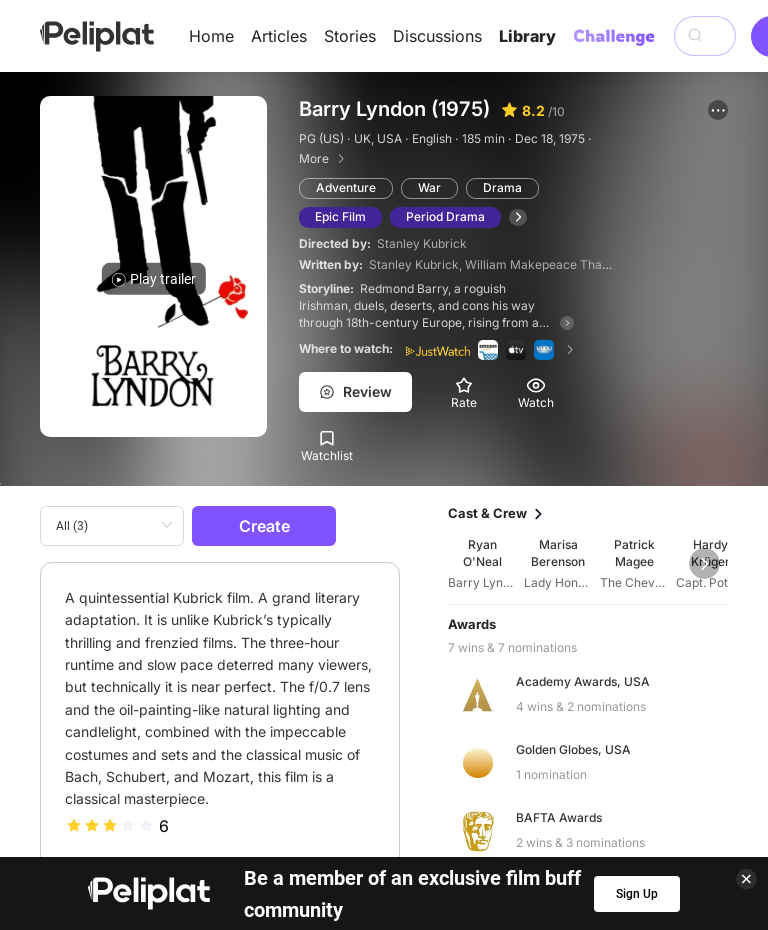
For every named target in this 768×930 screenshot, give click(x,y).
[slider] (110, 826)
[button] (718, 110)
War (429, 187)
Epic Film (340, 216)
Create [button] (264, 526)
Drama (502, 187)
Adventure (346, 187)
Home (211, 36)
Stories (350, 36)
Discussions (437, 36)
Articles (279, 36)
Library (527, 36)
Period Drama (445, 216)
